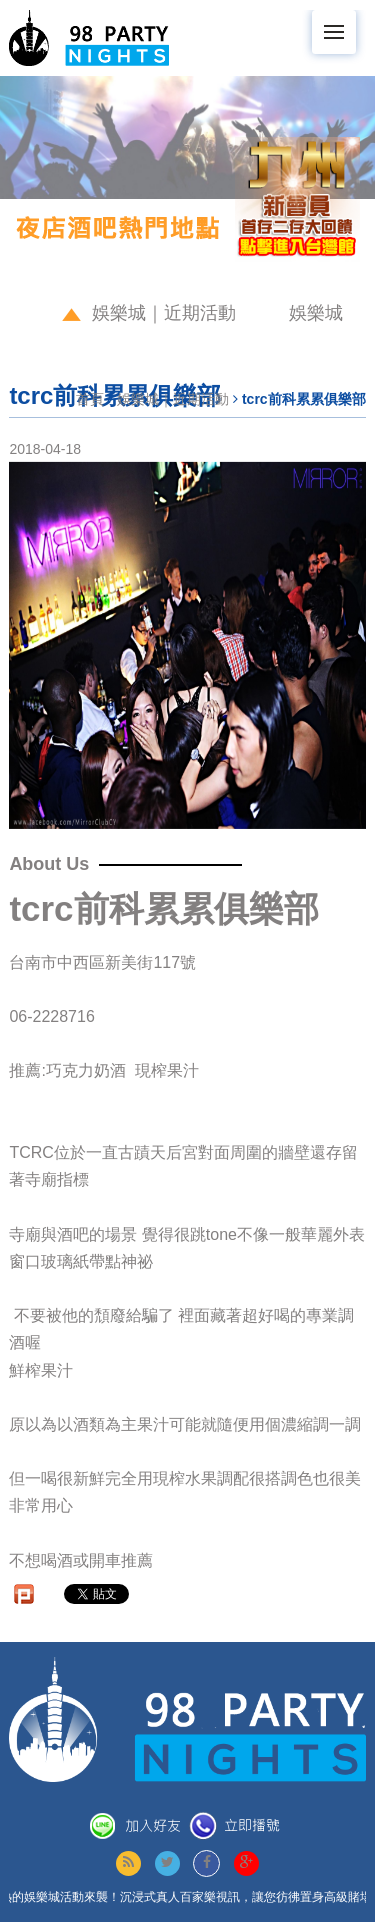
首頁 (90, 399)
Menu (340, 23)
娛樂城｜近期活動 (164, 313)
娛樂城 (316, 313)
